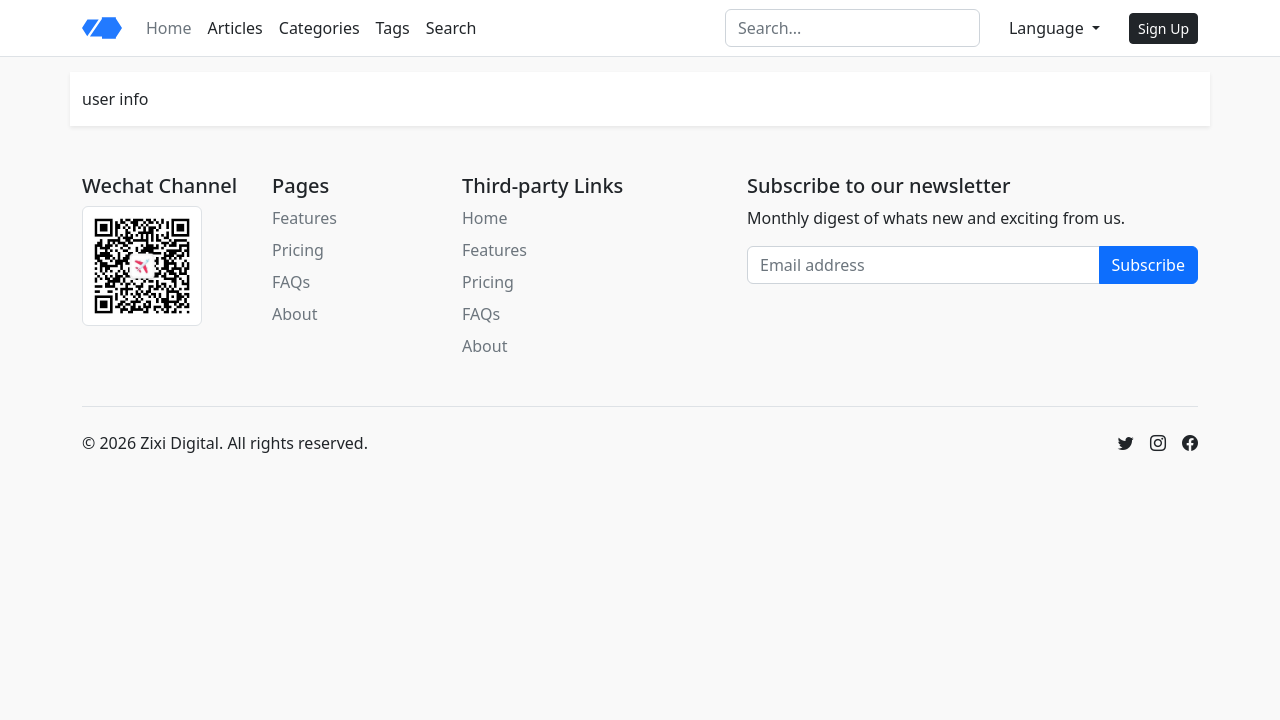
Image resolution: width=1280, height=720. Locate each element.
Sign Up (1163, 28)
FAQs (291, 282)
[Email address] (923, 265)
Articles (235, 28)
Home (169, 28)
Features (304, 218)
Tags (393, 28)
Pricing (298, 250)
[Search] (852, 28)
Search (451, 28)
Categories (319, 28)
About (294, 314)
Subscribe (1148, 265)
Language (1048, 28)
